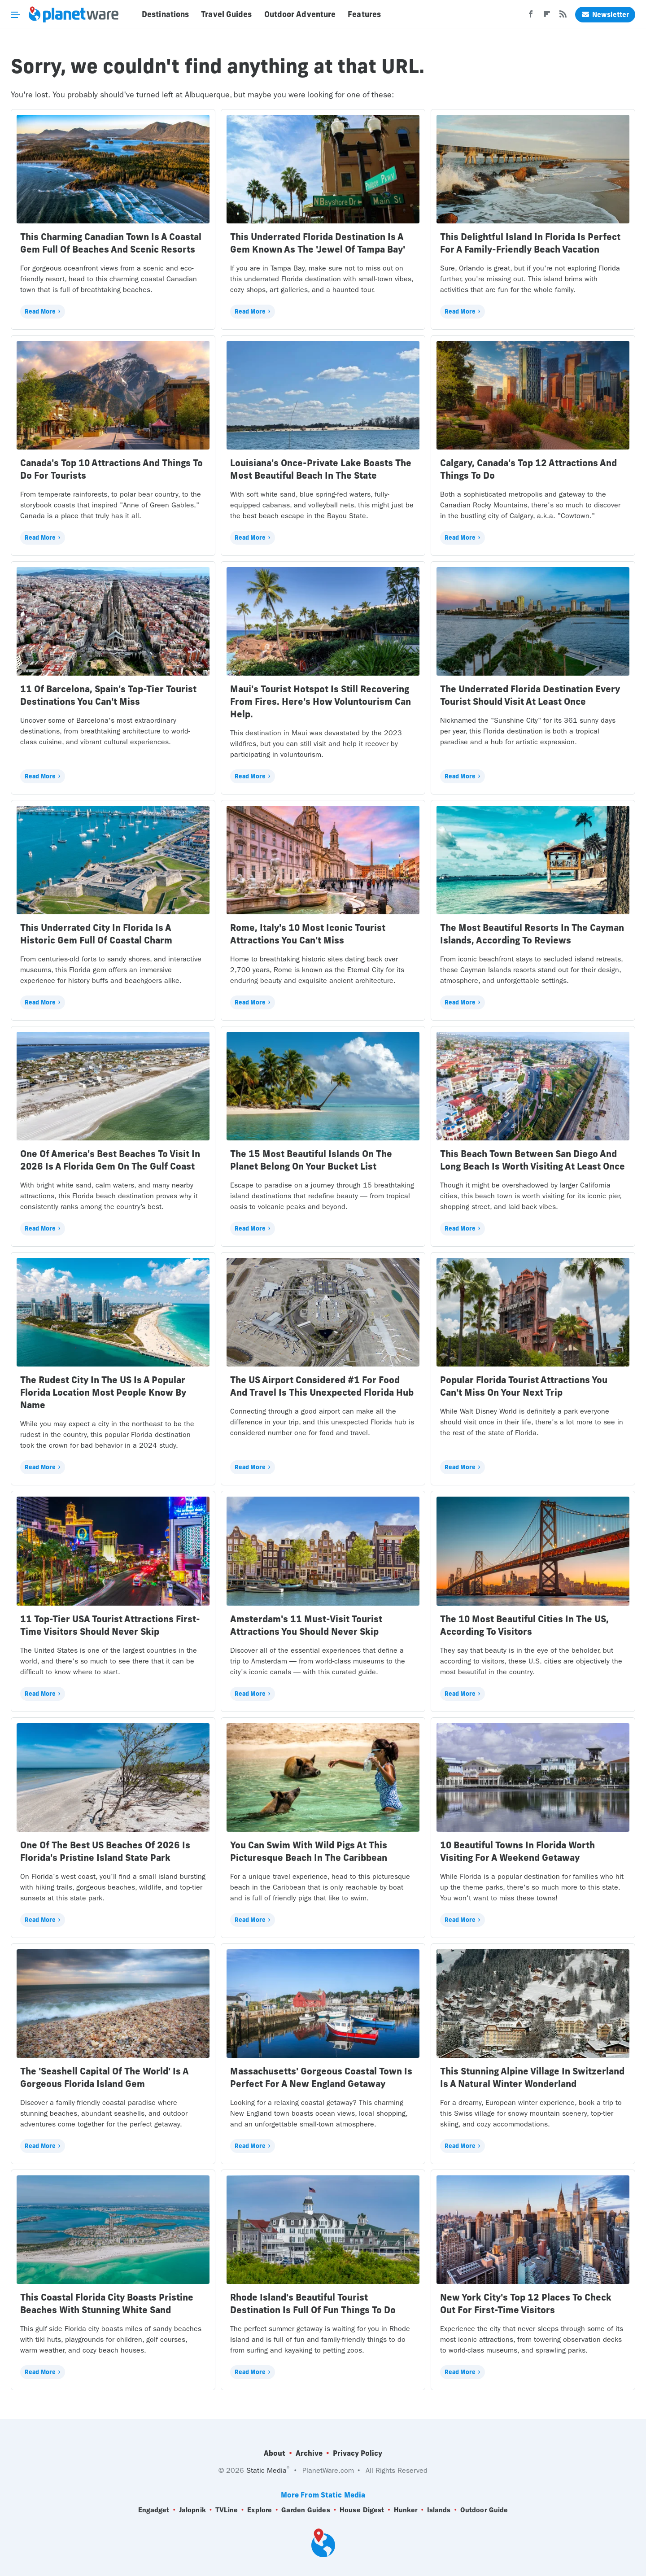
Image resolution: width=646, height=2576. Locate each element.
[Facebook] (531, 16)
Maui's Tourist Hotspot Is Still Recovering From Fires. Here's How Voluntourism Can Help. (320, 701)
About (274, 2453)
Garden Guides (305, 2510)
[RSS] (563, 16)
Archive (309, 2453)
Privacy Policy (357, 2453)
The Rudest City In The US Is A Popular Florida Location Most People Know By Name (103, 1392)
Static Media (266, 2470)
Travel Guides (226, 14)
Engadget (154, 2510)
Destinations (165, 14)
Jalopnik (192, 2510)
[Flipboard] (547, 16)
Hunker (406, 2510)
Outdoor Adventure (300, 14)
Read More (40, 311)
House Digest (362, 2510)
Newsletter (605, 14)
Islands (439, 2510)
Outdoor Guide (484, 2510)
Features (364, 14)
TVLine (226, 2510)
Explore (259, 2510)
